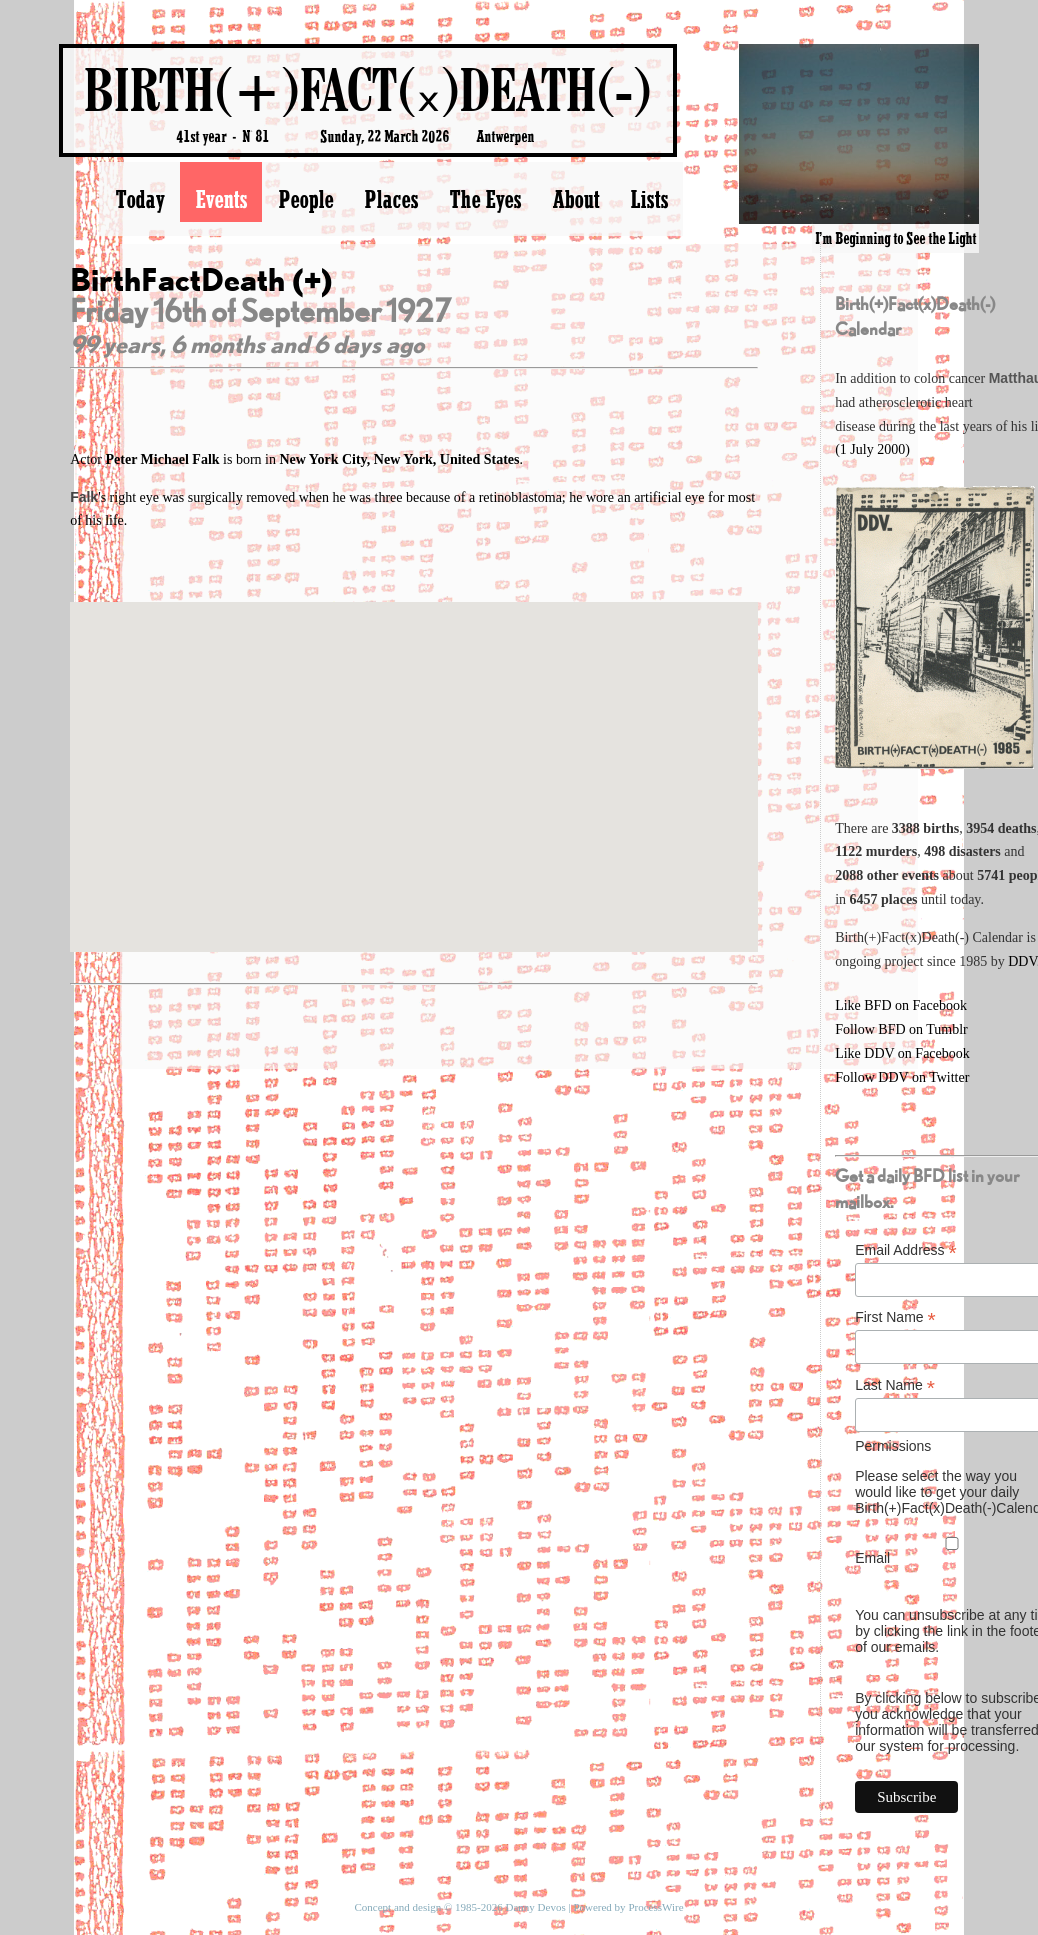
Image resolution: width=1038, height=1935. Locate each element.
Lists (649, 199)
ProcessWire (655, 1907)
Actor (146, 459)
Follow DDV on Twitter (902, 1077)
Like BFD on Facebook (901, 1005)
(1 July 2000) (872, 449)
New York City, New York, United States (399, 459)
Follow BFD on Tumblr (901, 1029)
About (575, 199)
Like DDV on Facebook (902, 1053)
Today (139, 199)
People (305, 199)
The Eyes (485, 199)
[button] (414, 758)
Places (391, 199)
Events (221, 199)
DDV (1022, 961)
